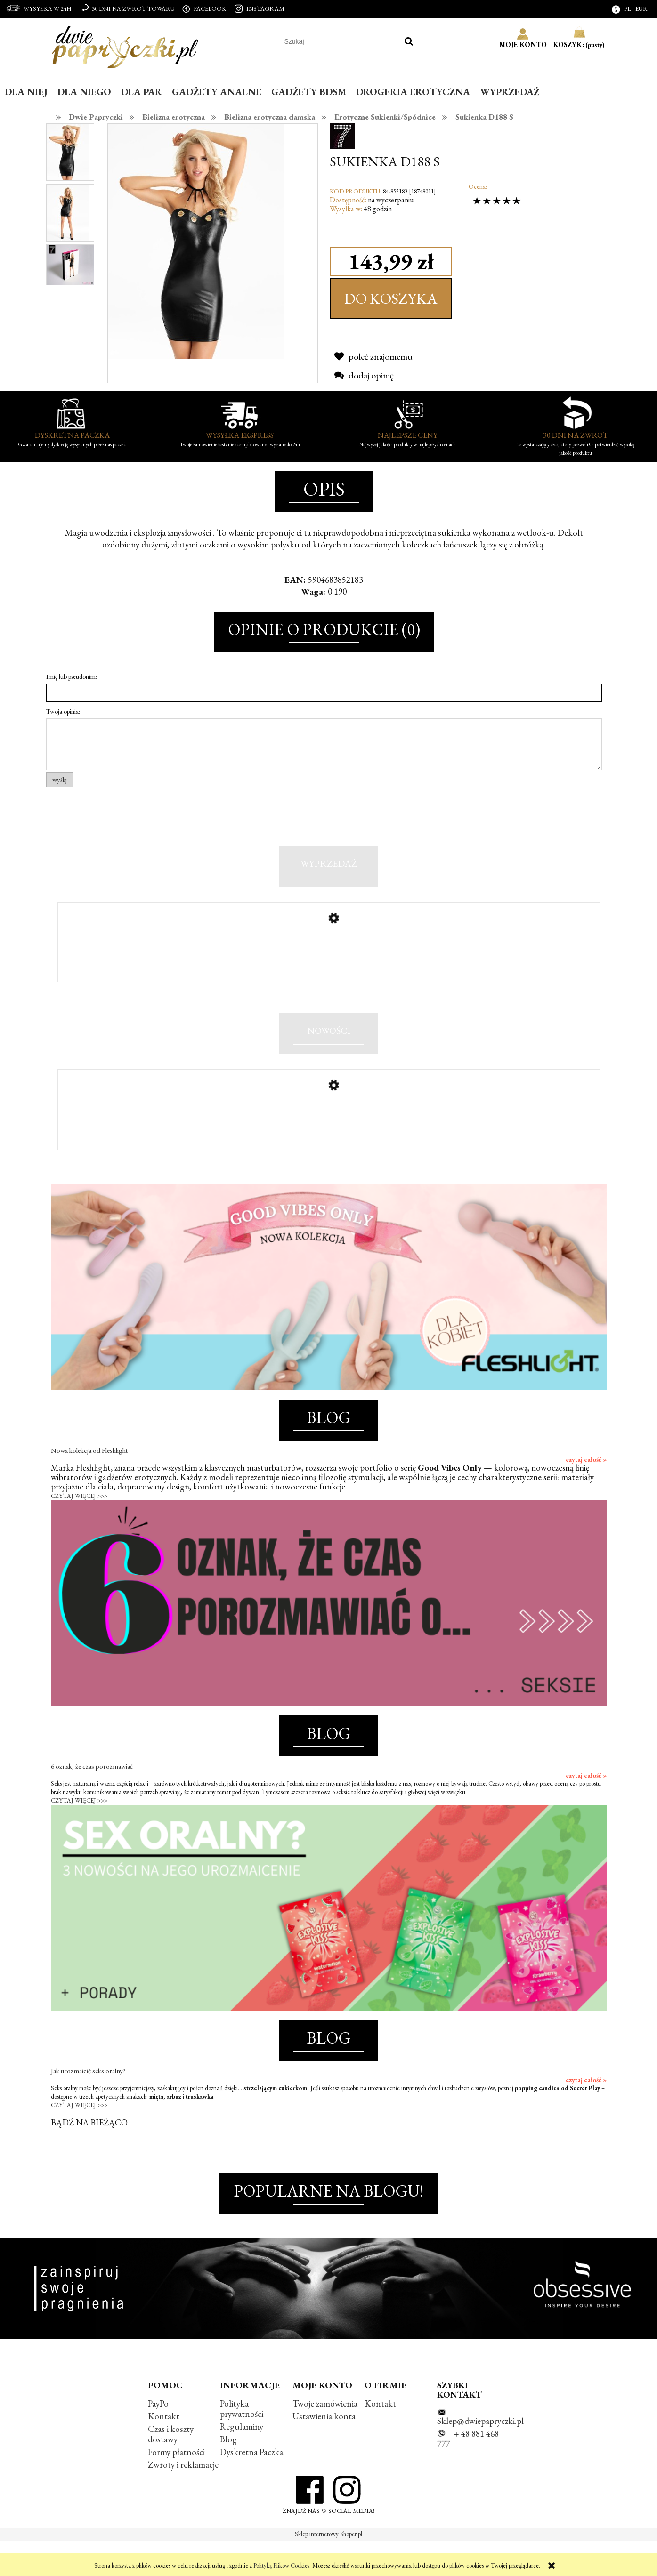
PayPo (158, 2439)
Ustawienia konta (324, 2451)
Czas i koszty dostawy (171, 2469)
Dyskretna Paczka (251, 2487)
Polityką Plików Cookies (281, 2565)
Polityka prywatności (241, 2444)
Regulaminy (241, 2462)
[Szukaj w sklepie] (338, 41)
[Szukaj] (409, 41)
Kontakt (163, 2451)
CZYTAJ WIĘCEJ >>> (79, 1531)
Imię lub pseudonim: (71, 676)
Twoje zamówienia (324, 2439)
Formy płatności (176, 2487)
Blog (228, 2474)
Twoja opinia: (63, 711)
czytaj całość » (586, 1494)
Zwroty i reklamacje (183, 2500)
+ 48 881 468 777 (468, 2474)
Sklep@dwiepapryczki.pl (480, 2456)
